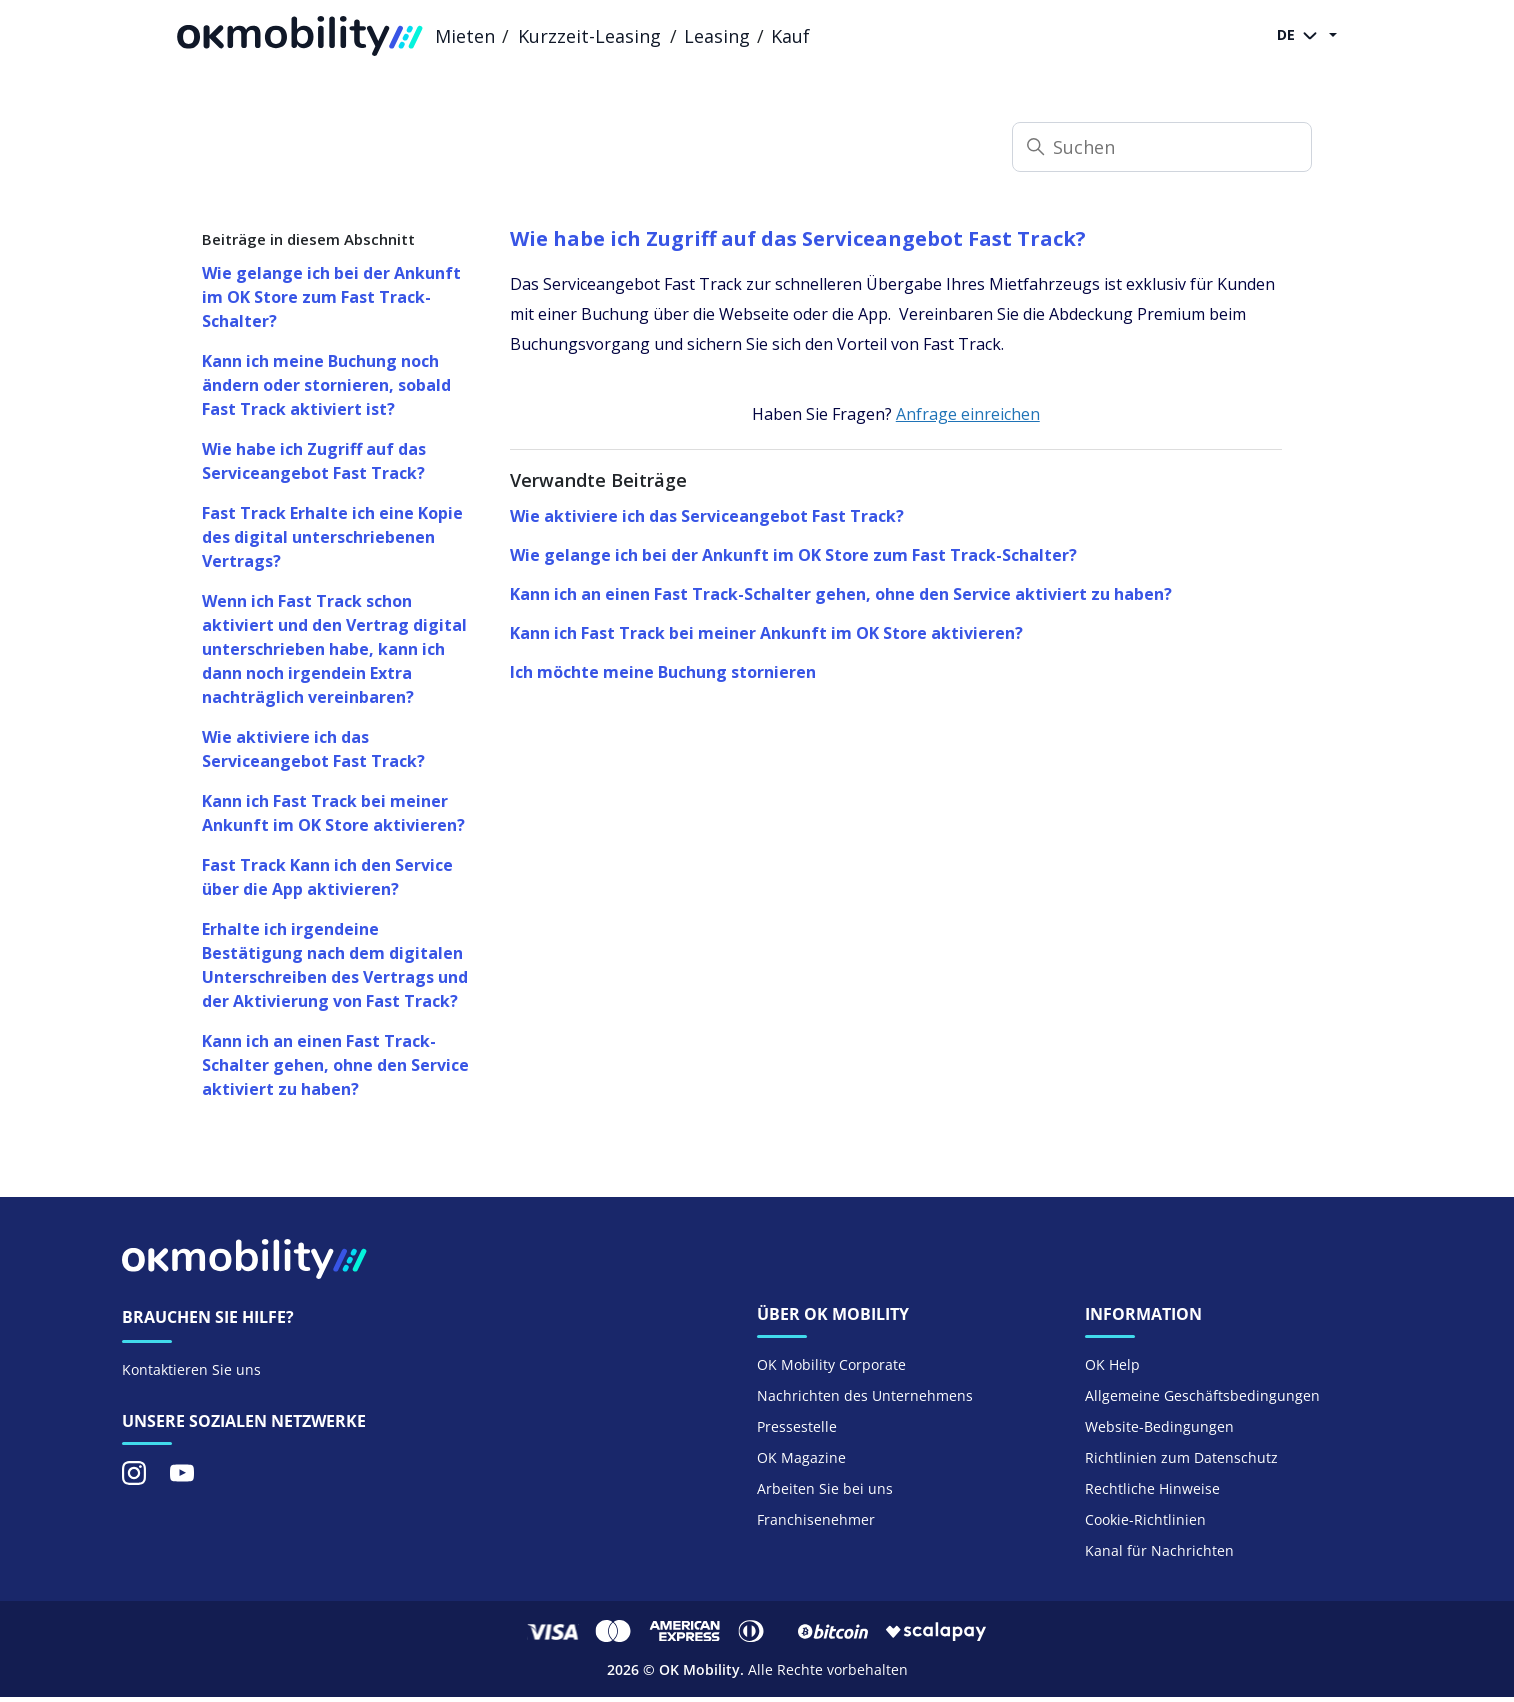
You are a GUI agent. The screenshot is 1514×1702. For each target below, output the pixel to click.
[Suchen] (1162, 147)
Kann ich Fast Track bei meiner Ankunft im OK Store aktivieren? (333, 813)
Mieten (465, 36)
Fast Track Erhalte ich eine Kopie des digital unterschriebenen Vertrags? (332, 537)
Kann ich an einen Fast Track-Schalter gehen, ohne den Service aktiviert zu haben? (335, 1065)
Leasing (717, 36)
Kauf (790, 36)
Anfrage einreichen (968, 414)
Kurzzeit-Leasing (589, 36)
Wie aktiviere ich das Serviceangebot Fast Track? (313, 749)
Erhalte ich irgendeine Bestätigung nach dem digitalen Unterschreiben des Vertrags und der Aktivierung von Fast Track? (335, 965)
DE (1301, 36)
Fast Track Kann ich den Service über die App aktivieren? (327, 877)
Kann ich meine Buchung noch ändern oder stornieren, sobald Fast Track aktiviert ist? (326, 385)
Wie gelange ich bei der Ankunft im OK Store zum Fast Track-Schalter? (331, 297)
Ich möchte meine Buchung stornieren (663, 672)
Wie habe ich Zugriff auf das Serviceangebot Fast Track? (314, 461)
